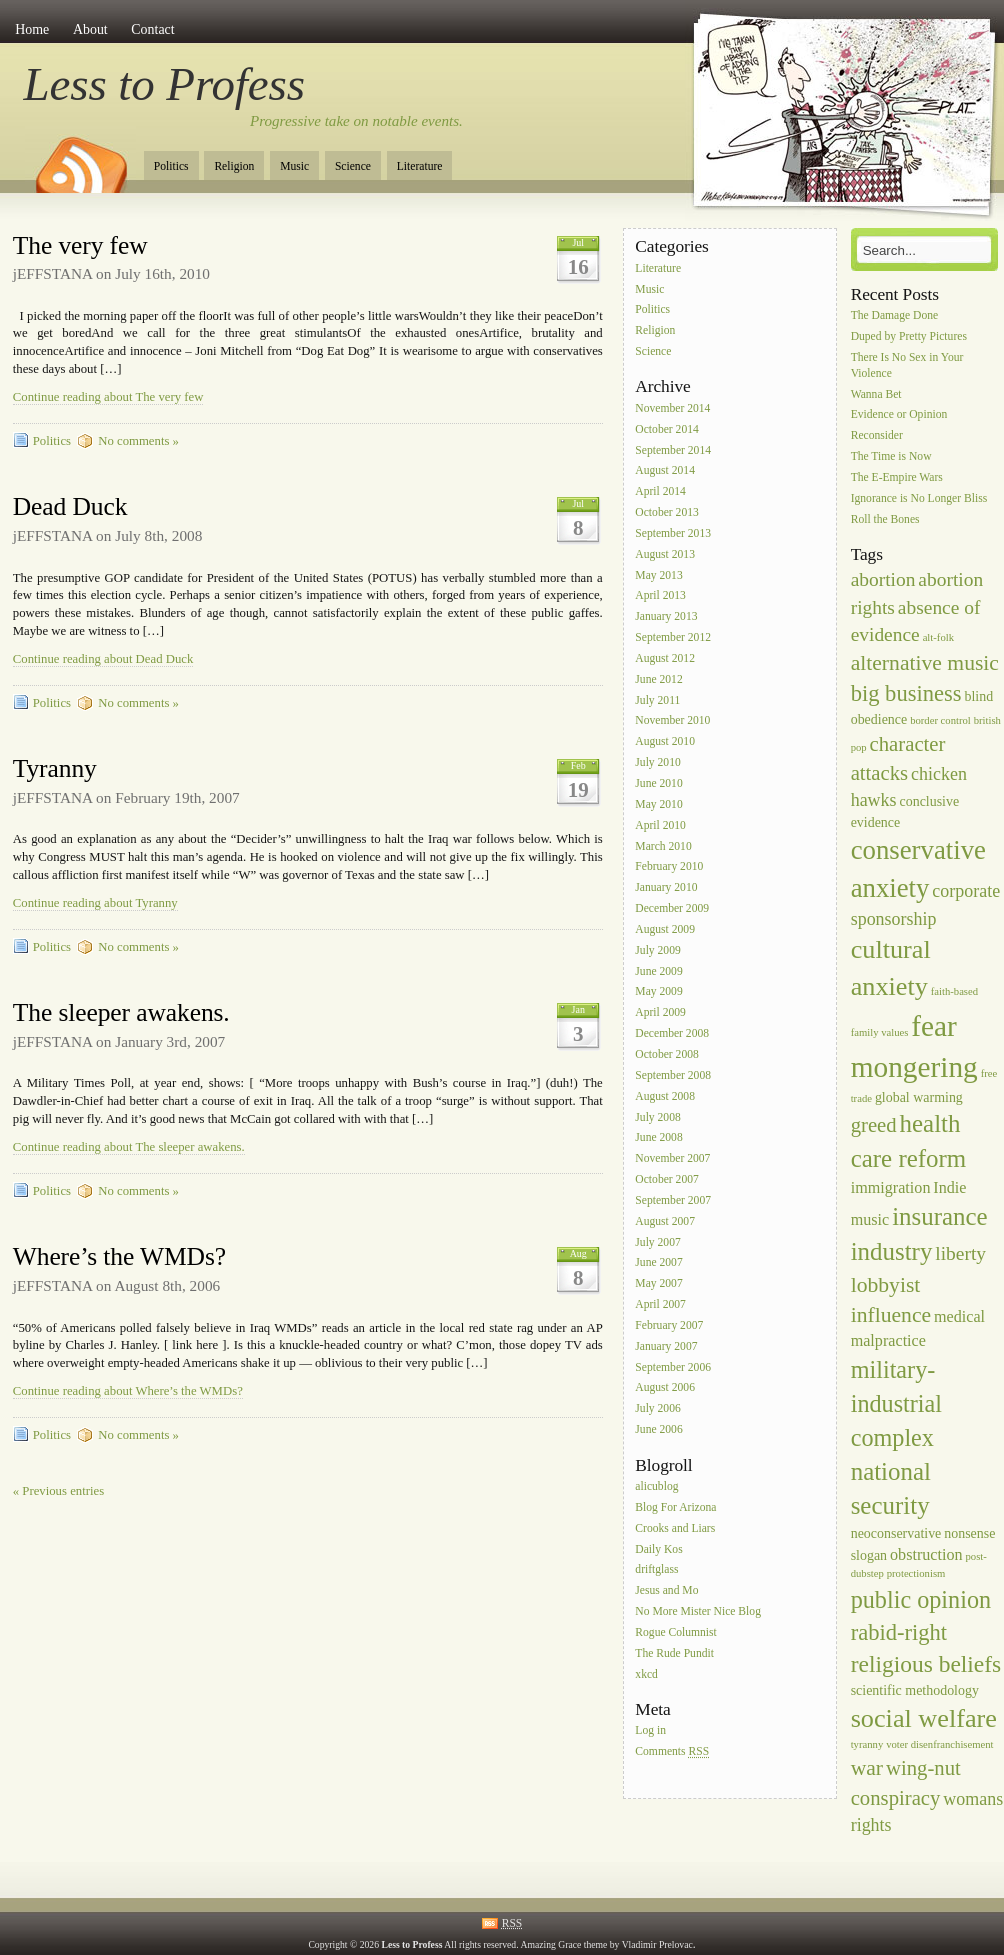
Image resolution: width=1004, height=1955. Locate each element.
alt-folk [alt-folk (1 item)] (938, 637)
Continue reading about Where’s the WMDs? (128, 1391)
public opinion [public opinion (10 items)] (921, 1599)
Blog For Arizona (675, 1507)
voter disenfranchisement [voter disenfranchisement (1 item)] (939, 1744)
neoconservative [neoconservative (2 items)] (896, 1533)
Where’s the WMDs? (119, 1256)
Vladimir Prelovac (657, 1944)
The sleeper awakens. (121, 1012)
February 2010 (669, 867)
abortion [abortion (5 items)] (883, 579)
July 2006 (657, 1409)
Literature (420, 166)
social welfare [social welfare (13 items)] (924, 1718)
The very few (80, 245)
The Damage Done (895, 315)
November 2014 (672, 408)
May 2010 (658, 804)
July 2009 (657, 950)
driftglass (656, 1570)
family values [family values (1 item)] (880, 1032)
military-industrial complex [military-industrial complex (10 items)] (896, 1403)
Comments (672, 1752)
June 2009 (658, 971)
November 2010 (672, 721)
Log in (650, 1731)
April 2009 (660, 1013)
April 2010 (660, 825)
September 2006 (673, 1367)
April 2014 (660, 492)
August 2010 (665, 742)
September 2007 (673, 1200)
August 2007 (665, 1221)
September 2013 (673, 533)
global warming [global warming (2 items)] (919, 1097)
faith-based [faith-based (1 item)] (954, 991)
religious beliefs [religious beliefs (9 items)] (926, 1664)
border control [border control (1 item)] (940, 720)
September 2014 (673, 450)
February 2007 (669, 1325)
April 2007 (660, 1304)
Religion (234, 166)
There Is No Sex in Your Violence (907, 365)
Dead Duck (70, 506)
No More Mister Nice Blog (698, 1611)
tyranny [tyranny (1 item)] (867, 1744)
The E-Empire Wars (897, 477)
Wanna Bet (876, 394)
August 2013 (665, 554)
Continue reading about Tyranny (95, 903)
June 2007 (658, 1263)
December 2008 (672, 1033)
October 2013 (666, 512)
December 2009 (672, 908)
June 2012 (658, 679)
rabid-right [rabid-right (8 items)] (899, 1632)
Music (294, 166)
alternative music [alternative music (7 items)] (925, 663)
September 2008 (673, 1075)
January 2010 (666, 888)
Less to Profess (164, 84)
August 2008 (665, 1096)
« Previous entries (58, 1491)
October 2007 (666, 1179)
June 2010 (658, 783)
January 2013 (666, 617)
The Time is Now (891, 456)
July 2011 (657, 700)
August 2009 (665, 929)
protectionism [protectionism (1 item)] (916, 1573)
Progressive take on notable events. (356, 121)
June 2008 (658, 1138)
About (90, 29)
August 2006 (665, 1388)
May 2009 (658, 992)
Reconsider (877, 436)
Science (353, 166)
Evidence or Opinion (899, 415)
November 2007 (672, 1159)
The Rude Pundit (674, 1653)
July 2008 (657, 1117)
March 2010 (663, 846)
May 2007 (658, 1284)
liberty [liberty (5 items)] (960, 1253)
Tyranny (55, 768)
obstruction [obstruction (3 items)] (926, 1554)
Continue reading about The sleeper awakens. (129, 1147)
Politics (171, 166)
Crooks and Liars (675, 1528)
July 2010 (657, 762)
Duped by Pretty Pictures (909, 336)
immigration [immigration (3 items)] (891, 1187)
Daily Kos (658, 1549)
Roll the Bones (885, 519)
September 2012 (673, 637)
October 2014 (666, 429)
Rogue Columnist (676, 1632)
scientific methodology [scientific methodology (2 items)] (915, 1690)
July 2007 (657, 1242)
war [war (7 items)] (867, 1768)
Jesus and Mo (666, 1591)
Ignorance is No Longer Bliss (919, 498)
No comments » (138, 441)
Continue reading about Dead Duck (103, 659)
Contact (152, 29)
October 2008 (666, 1054)
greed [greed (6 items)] (874, 1125)
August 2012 (665, 658)
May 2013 (658, 575)
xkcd (646, 1674)
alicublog (656, 1486)
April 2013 (660, 596)
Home (32, 29)
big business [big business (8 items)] (906, 693)
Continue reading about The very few (108, 397)
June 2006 (658, 1429)
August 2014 (665, 471)
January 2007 (666, 1346)
